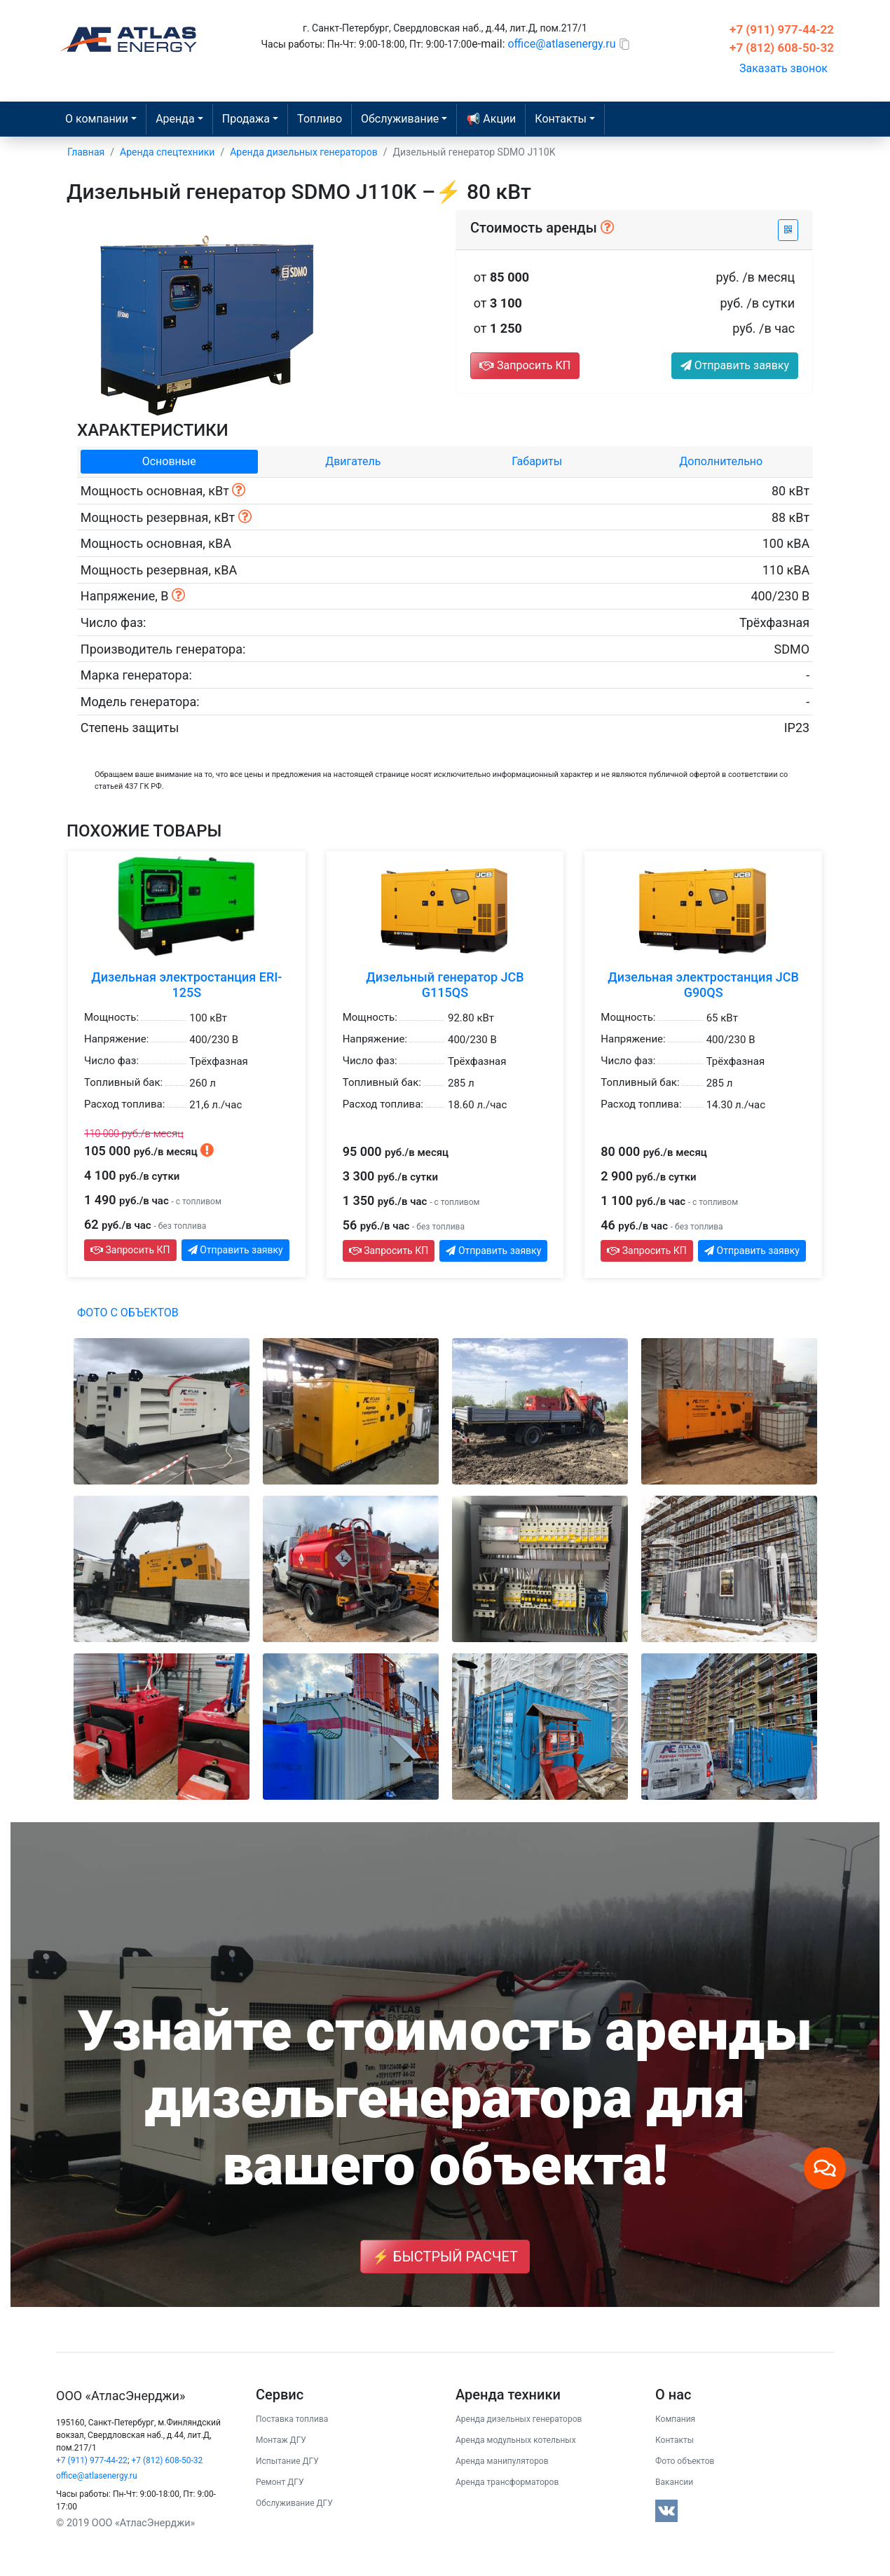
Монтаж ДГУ (281, 2440)
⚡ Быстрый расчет (445, 2256)
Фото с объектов (128, 1312)
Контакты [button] (560, 118)
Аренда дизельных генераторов (519, 2419)
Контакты (674, 2440)
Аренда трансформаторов (507, 2482)
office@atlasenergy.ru (561, 43)
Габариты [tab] (537, 461)
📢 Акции (491, 118)
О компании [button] (96, 118)
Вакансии (674, 2482)
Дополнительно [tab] (720, 461)
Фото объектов (684, 2461)
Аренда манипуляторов (502, 2461)
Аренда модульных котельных (516, 2440)
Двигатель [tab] (353, 461)
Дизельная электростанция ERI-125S (186, 985)
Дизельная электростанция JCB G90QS (703, 985)
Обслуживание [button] (400, 118)
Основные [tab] (169, 461)
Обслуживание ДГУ (294, 2503)
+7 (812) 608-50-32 (782, 48)
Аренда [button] (175, 118)
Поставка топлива (292, 2419)
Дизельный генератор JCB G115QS (444, 985)
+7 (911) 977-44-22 (782, 29)
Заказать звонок (783, 68)
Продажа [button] (246, 118)
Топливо (319, 118)
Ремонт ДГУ (280, 2482)
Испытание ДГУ (287, 2461)
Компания (675, 2419)
